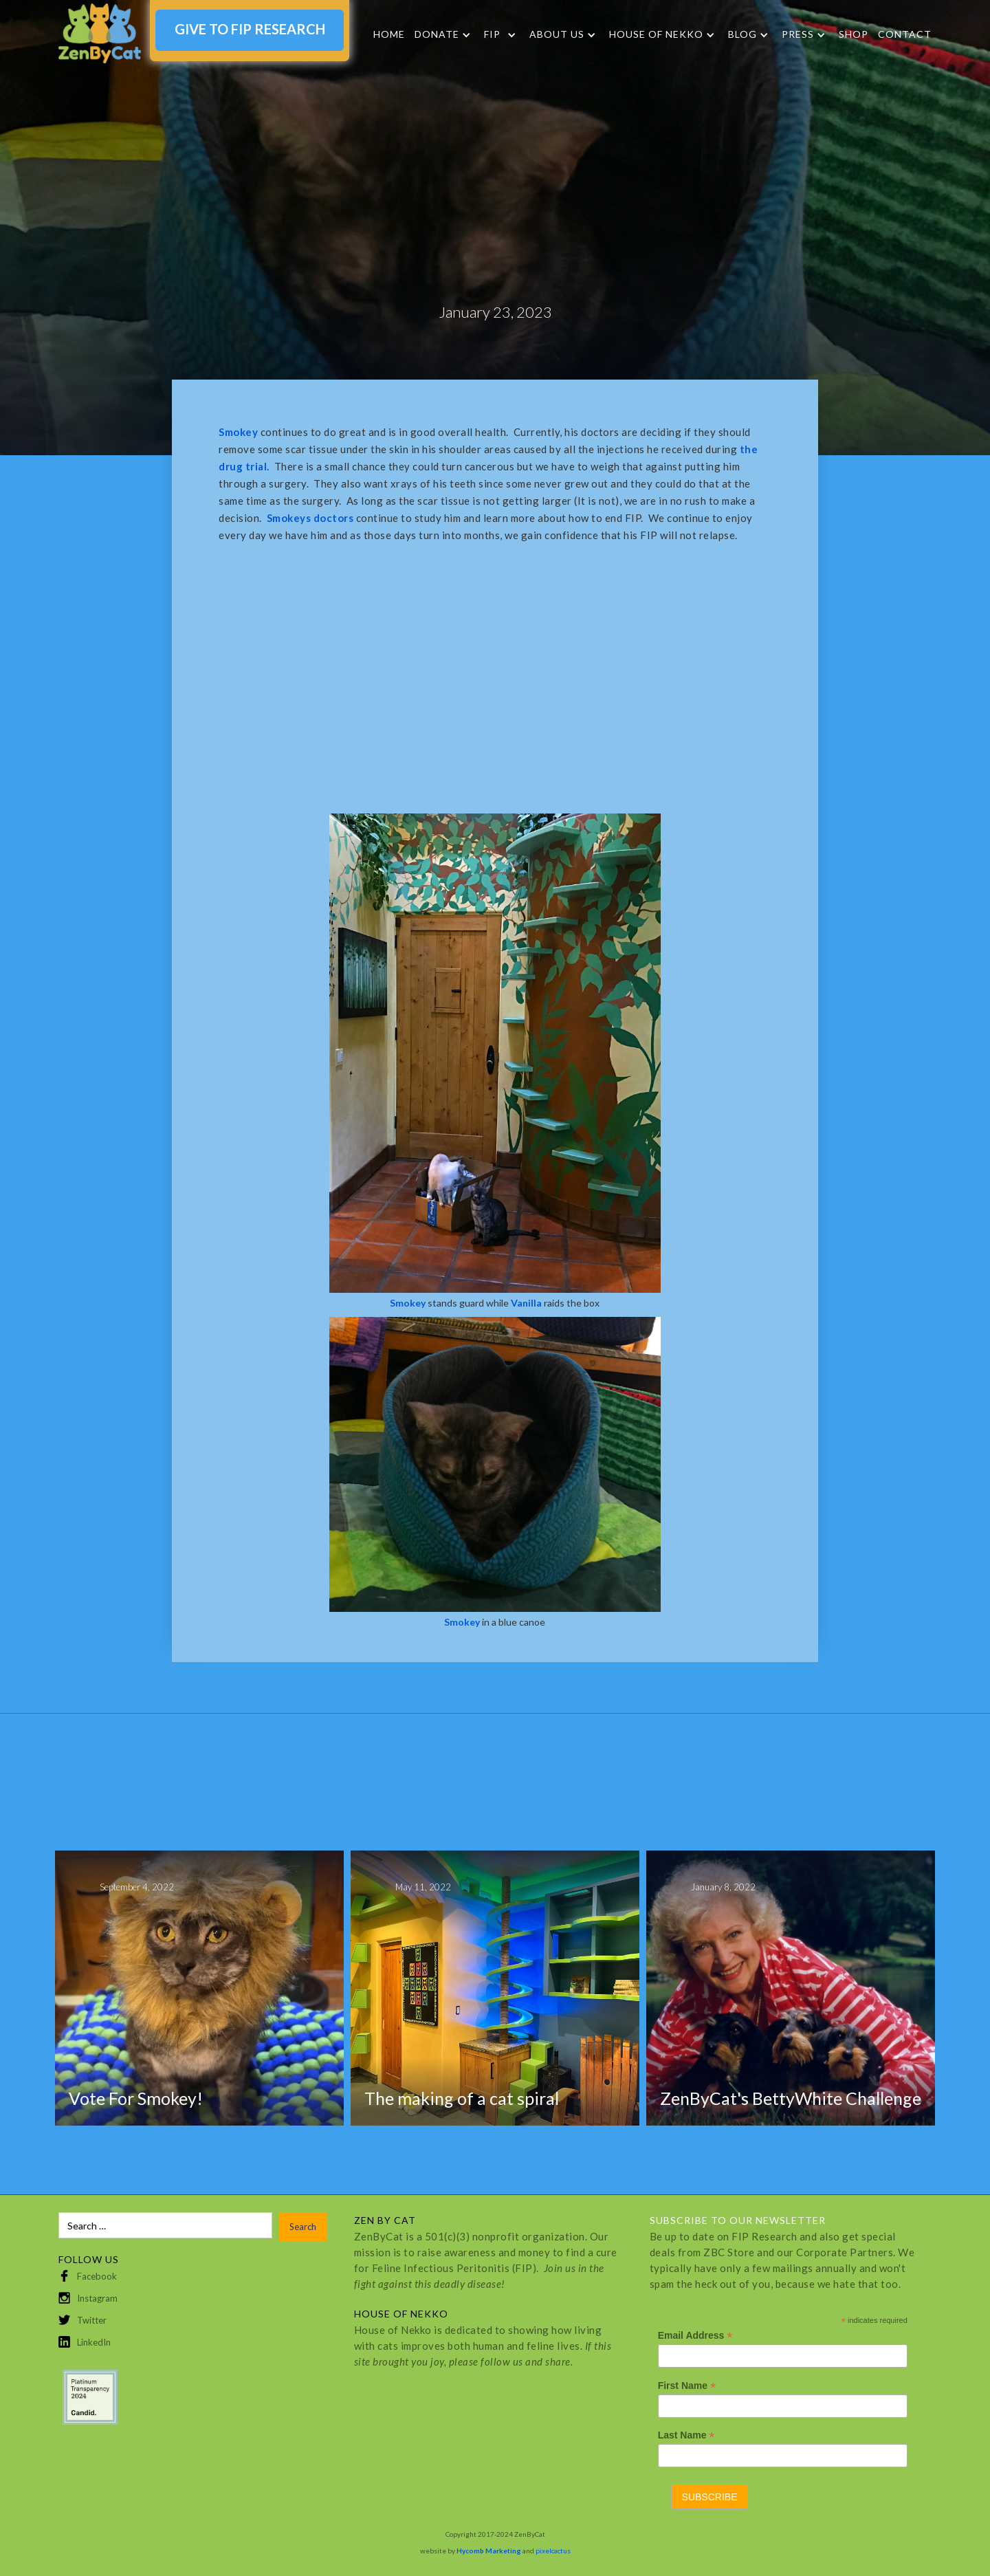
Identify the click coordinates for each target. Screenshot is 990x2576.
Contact (905, 34)
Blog (742, 34)
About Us (556, 34)
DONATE (437, 34)
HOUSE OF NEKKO (656, 34)
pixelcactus (553, 2550)
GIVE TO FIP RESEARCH (250, 29)
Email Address (695, 2335)
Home (389, 34)
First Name (687, 2385)
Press (798, 34)
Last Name (686, 2435)
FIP (492, 34)
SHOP (853, 34)
